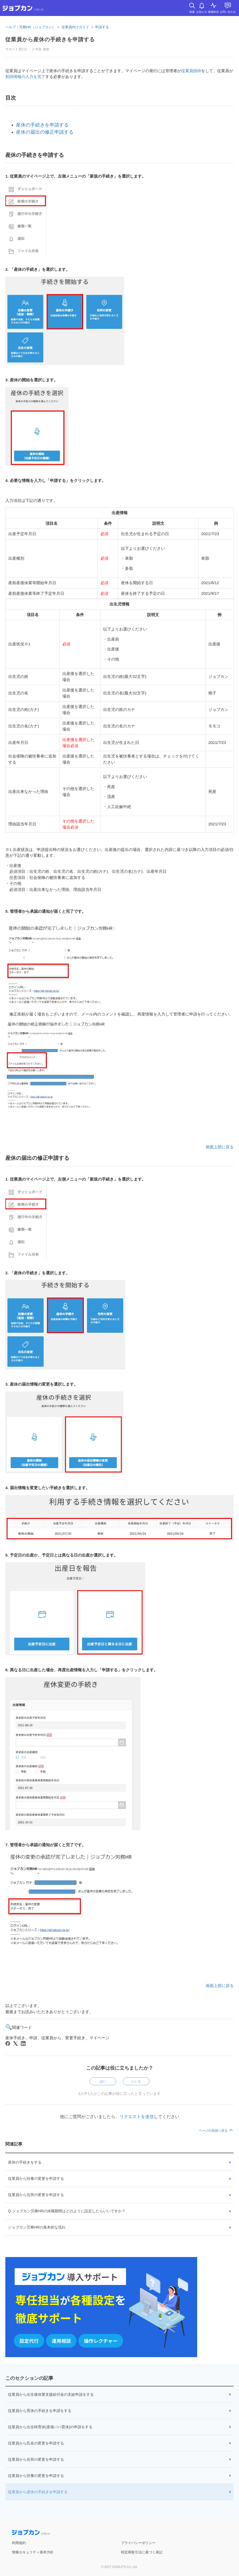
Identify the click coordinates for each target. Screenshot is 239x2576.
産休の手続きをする (25, 2162)
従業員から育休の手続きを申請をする (39, 2411)
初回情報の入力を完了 (25, 76)
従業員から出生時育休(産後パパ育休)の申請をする (50, 2427)
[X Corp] (15, 2043)
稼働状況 (213, 11)
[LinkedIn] (23, 2043)
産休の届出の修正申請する (45, 132)
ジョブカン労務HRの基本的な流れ (37, 2227)
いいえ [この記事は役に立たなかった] (136, 2081)
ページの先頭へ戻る (216, 2130)
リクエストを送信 (137, 2116)
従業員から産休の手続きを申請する (38, 2492)
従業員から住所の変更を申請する (36, 2195)
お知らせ (201, 11)
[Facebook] (7, 2043)
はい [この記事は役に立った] (103, 2081)
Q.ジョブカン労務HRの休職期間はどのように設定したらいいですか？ (66, 2211)
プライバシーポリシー (138, 2543)
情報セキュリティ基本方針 (33, 2552)
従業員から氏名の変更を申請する (36, 2443)
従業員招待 (191, 70)
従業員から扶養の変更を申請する (36, 2178)
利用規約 (19, 2543)
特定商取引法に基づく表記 (142, 2552)
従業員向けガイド (75, 27)
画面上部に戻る (220, 1147)
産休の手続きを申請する (42, 125)
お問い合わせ (228, 11)
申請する (102, 27)
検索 (192, 11)
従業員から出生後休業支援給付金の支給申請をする (51, 2394)
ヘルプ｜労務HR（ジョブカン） (30, 27)
